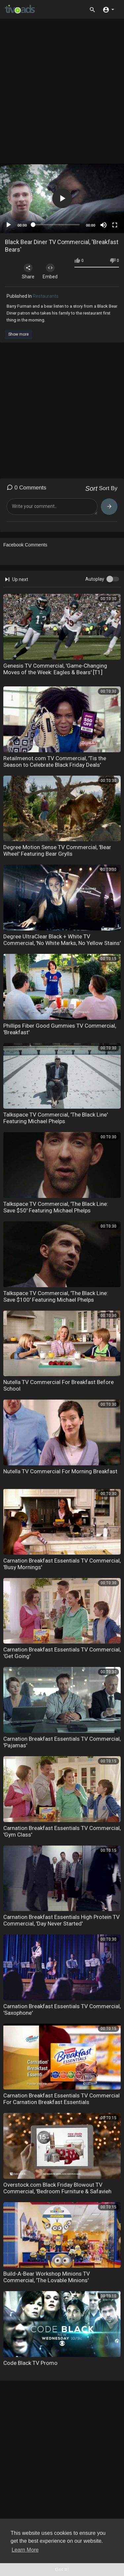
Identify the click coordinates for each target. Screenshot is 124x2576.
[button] (108, 9)
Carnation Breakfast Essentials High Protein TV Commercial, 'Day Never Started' (61, 1920)
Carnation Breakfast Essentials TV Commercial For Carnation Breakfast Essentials (61, 2098)
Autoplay (94, 579)
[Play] (8, 225)
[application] (62, 198)
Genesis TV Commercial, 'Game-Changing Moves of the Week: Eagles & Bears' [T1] (55, 669)
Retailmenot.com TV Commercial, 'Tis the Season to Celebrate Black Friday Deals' (54, 761)
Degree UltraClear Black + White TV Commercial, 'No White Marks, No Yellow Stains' (62, 939)
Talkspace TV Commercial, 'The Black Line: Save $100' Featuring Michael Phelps (55, 1296)
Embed (50, 271)
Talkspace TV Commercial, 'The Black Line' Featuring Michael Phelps (55, 1117)
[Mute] (103, 225)
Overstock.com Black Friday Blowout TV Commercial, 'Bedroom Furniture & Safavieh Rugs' (57, 2191)
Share (28, 271)
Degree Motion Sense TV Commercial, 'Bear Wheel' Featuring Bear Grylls (57, 850)
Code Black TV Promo (30, 2363)
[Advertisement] (62, 93)
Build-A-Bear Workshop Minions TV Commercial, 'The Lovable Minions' (46, 2277)
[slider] (56, 224)
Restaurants (46, 296)
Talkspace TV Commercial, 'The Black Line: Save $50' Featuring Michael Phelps (55, 1207)
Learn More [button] (25, 2550)
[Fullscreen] (114, 225)
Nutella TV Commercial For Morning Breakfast (60, 1471)
